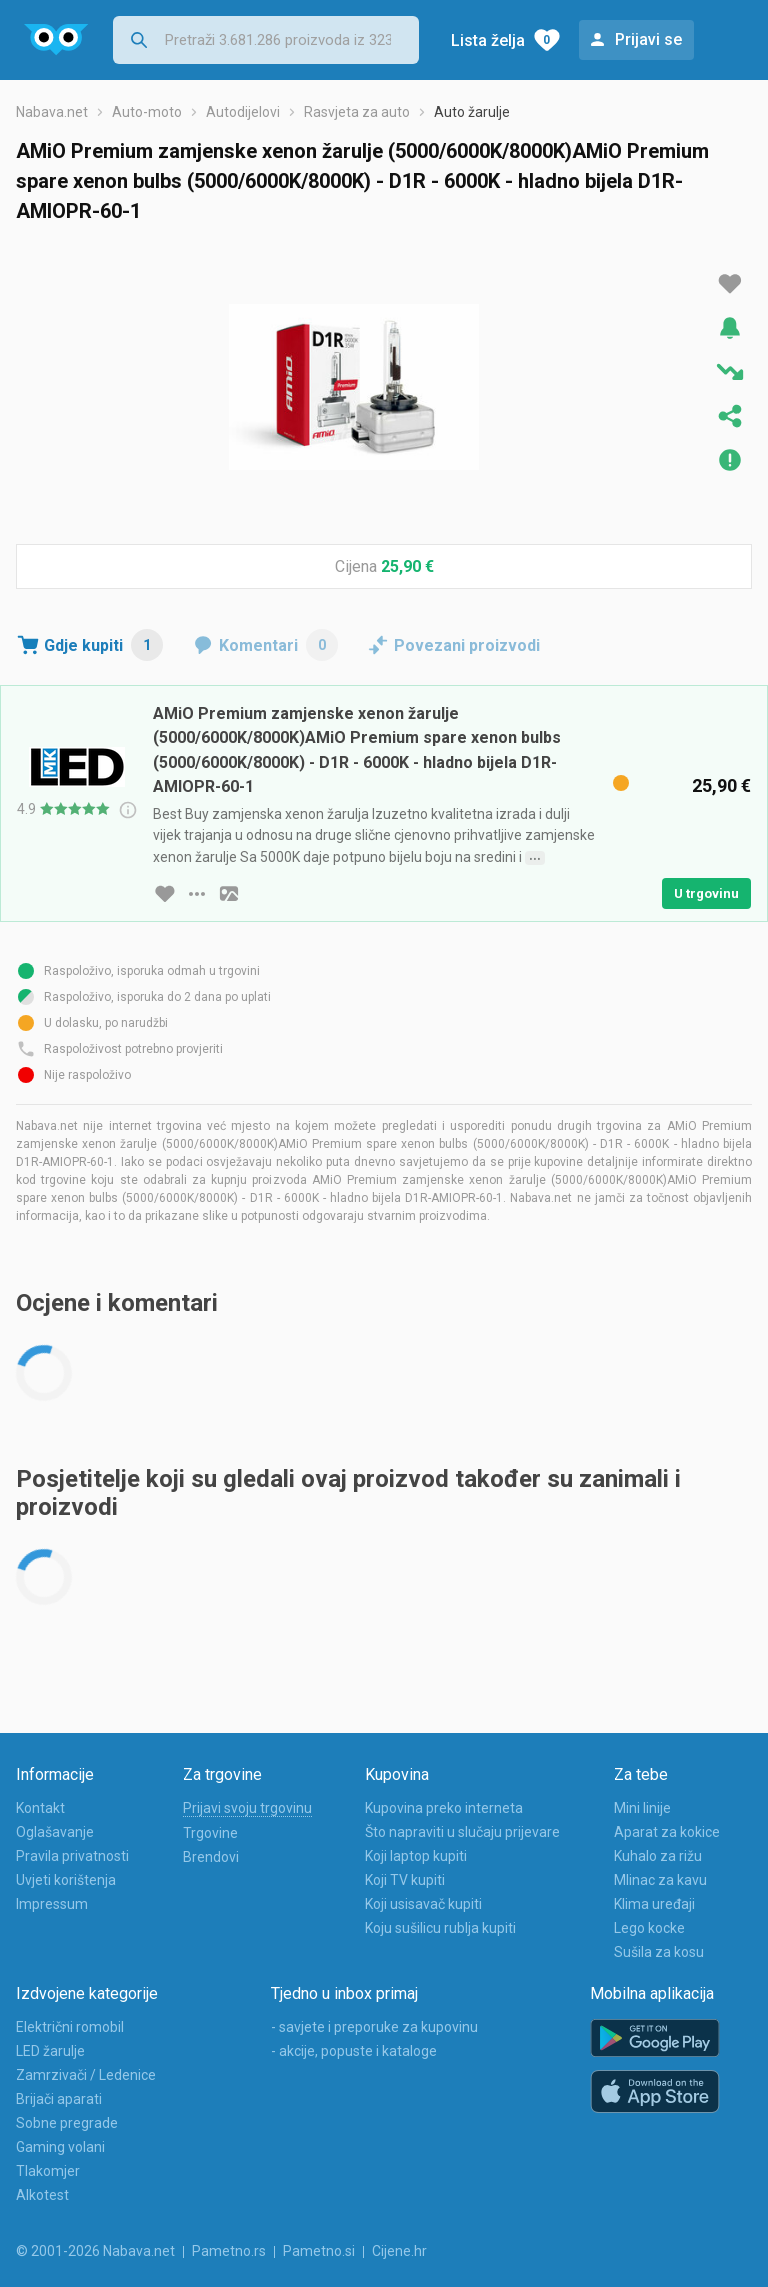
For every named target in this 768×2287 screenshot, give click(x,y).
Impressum (52, 1904)
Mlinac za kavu (660, 1880)
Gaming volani (60, 2147)
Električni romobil (70, 2027)
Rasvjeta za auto (357, 112)
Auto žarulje (472, 112)
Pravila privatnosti (72, 1856)
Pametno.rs (229, 2251)
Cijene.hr (399, 2251)
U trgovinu (706, 893)
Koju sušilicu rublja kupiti (440, 1928)
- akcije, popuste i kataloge (354, 2051)
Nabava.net (52, 112)
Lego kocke (649, 1928)
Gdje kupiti (103, 645)
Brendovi (211, 1857)
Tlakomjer (48, 2171)
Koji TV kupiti (405, 1880)
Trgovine (210, 1833)
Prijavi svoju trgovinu (247, 1808)
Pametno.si (319, 2251)
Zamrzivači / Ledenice (86, 2075)
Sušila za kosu (659, 1952)
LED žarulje (50, 2051)
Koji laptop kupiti (416, 1856)
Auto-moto (147, 112)
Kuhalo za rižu (658, 1856)
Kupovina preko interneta (444, 1808)
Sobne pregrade (67, 2123)
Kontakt (40, 1808)
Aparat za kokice (667, 1832)
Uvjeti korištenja (66, 1880)
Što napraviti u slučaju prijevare (462, 1832)
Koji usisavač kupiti (423, 1904)
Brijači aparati (59, 2099)
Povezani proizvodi (467, 645)
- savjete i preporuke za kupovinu (374, 2027)
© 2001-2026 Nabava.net (95, 2251)
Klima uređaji (654, 1904)
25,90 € (407, 566)
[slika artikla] (229, 894)
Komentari (278, 645)
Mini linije (642, 1808)
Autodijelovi (243, 112)
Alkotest (42, 2195)
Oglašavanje (55, 1832)
